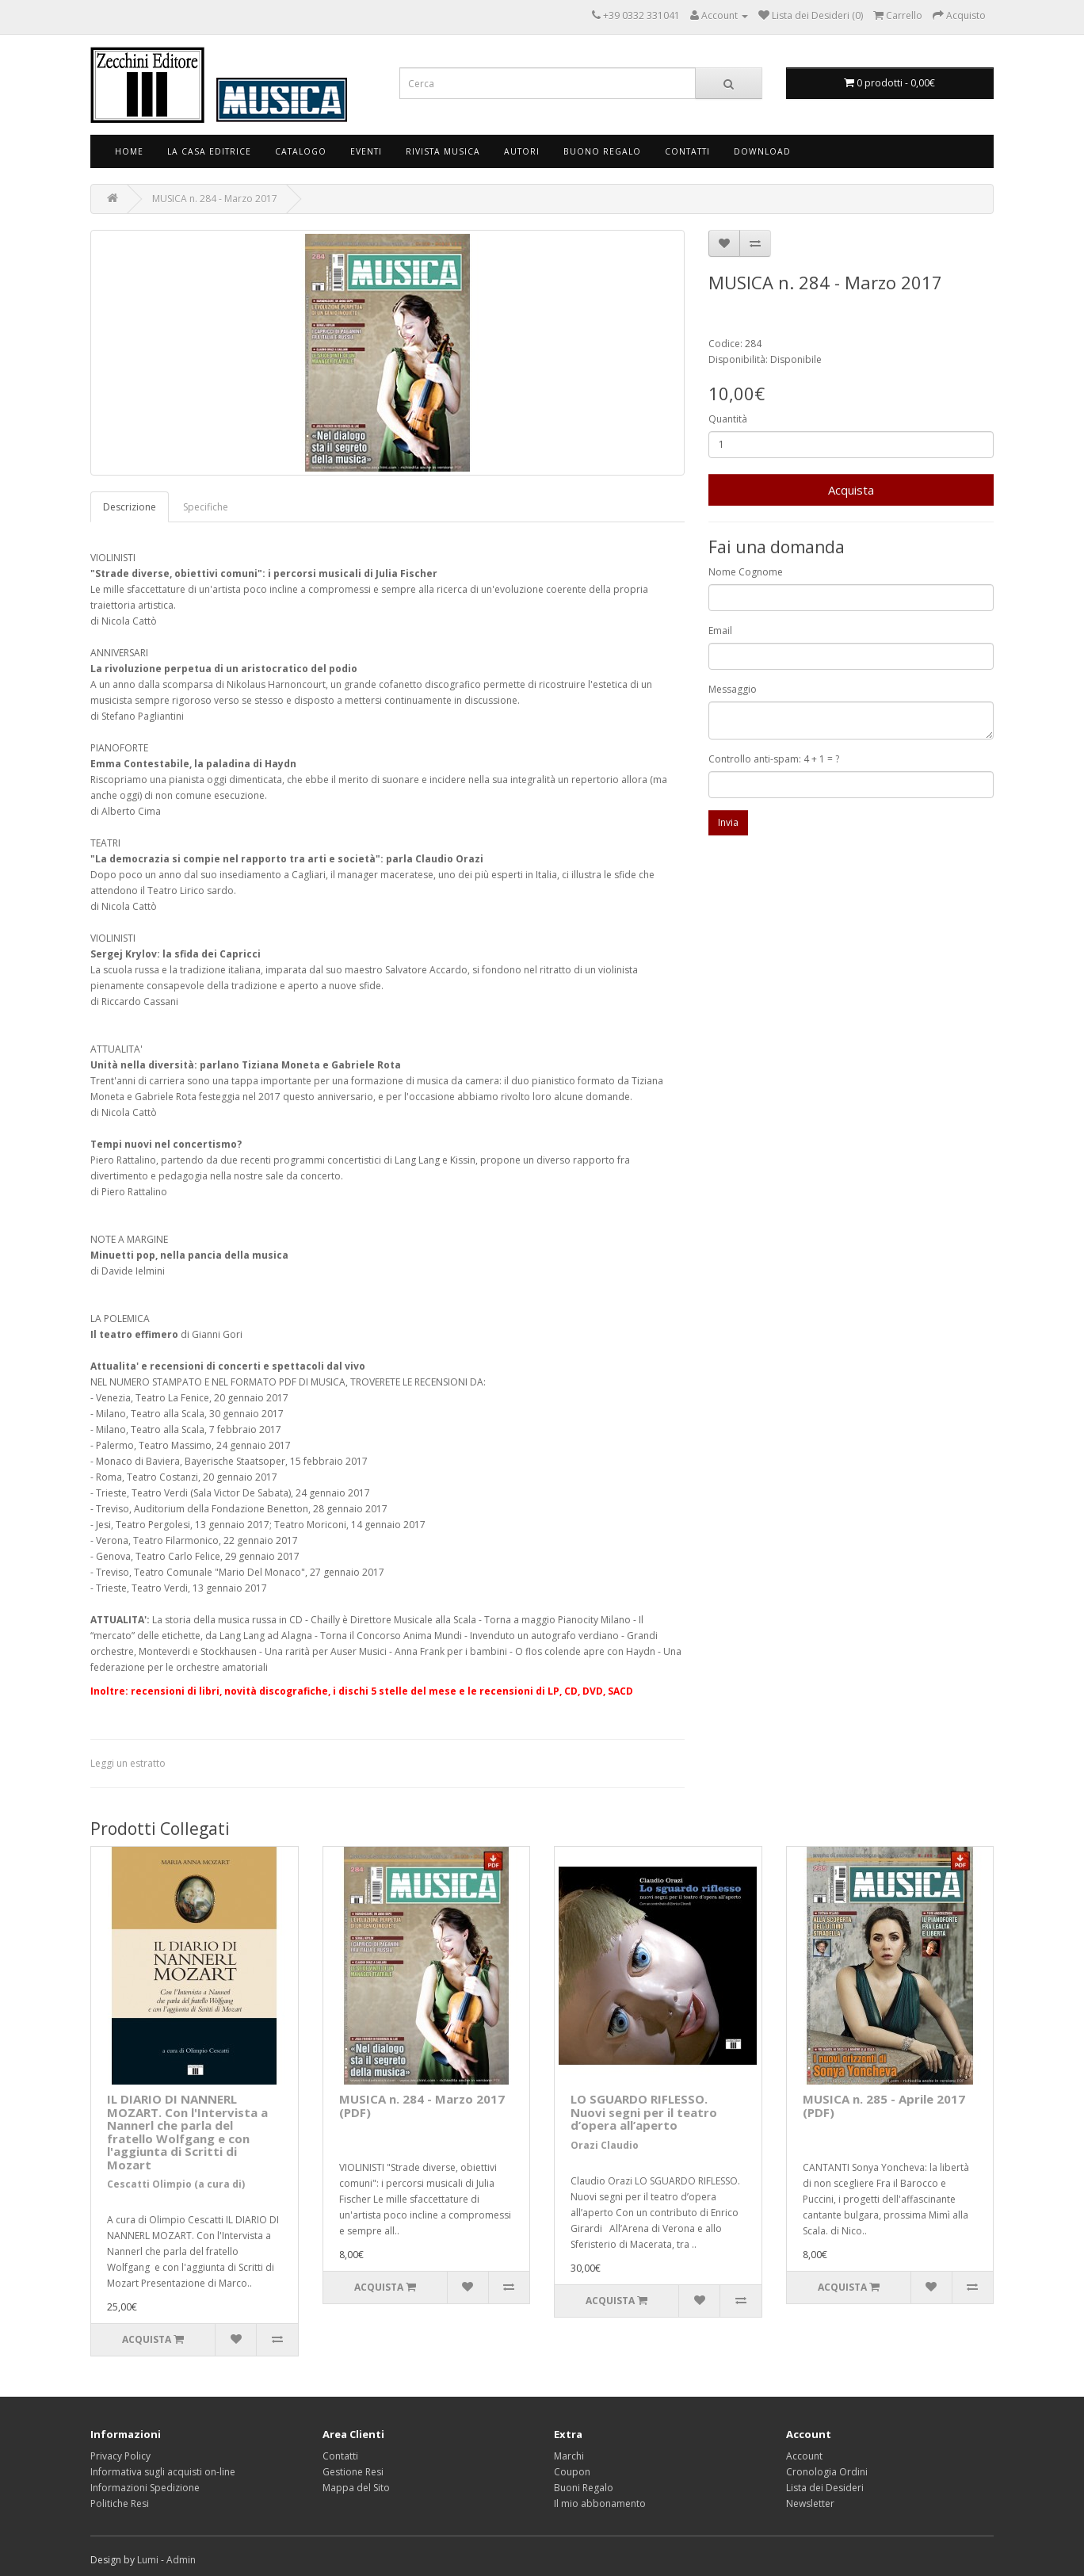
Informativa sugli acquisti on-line (162, 2472)
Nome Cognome (745, 572)
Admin (181, 2559)
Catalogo (300, 151)
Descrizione (129, 507)
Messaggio (732, 689)
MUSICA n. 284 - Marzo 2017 (214, 198)
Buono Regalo (602, 151)
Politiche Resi (119, 2503)
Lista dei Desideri (825, 2487)
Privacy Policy (120, 2456)
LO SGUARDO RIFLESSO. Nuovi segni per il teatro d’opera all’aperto (644, 2112)
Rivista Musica (443, 151)
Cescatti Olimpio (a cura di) (176, 2184)
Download (762, 151)
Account (804, 2456)
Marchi (569, 2456)
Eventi (366, 151)
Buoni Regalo (583, 2487)
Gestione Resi (353, 2472)
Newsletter (810, 2503)
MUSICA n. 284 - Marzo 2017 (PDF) (422, 2105)
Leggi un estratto (128, 1763)
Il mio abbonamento (600, 2503)
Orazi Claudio (605, 2145)
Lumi (147, 2559)
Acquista (851, 490)
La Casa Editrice (209, 151)
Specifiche (205, 507)
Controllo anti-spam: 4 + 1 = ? (773, 759)
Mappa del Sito (356, 2487)
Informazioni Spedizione (145, 2487)
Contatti (687, 151)
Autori (522, 151)
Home (129, 151)
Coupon (572, 2472)
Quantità (727, 419)
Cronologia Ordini (827, 2472)
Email (720, 630)
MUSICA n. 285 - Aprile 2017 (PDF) (884, 2105)
